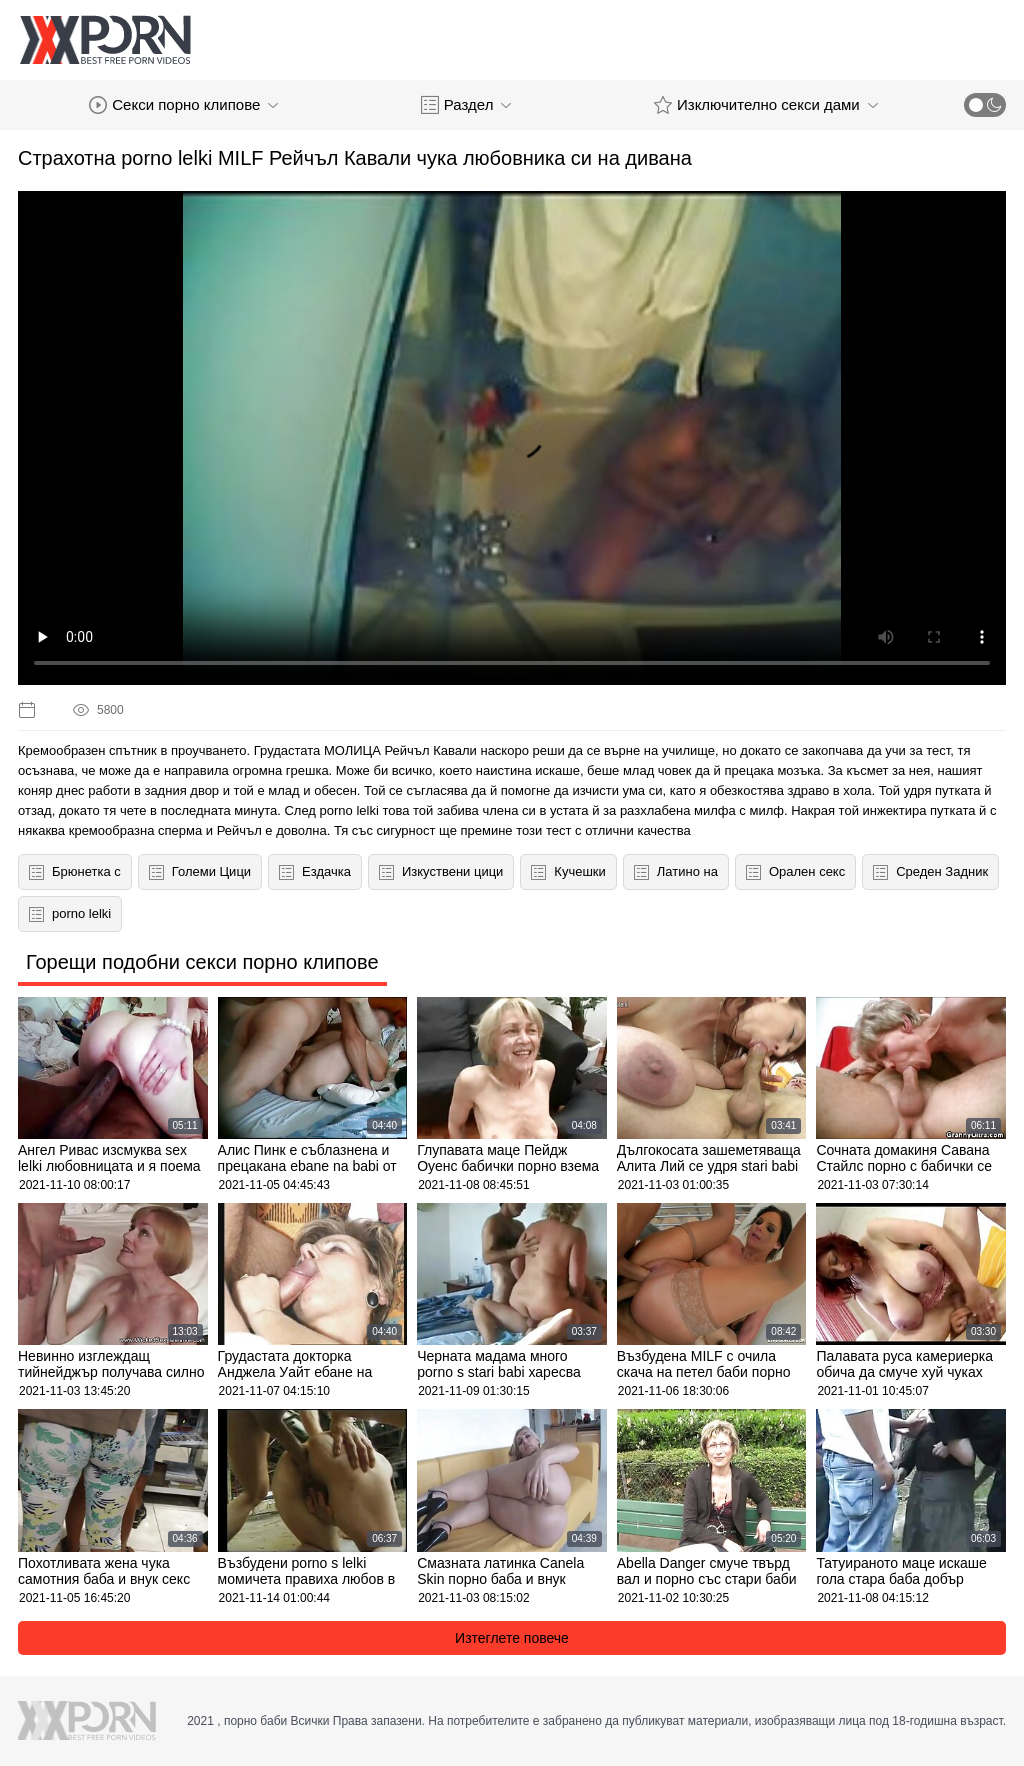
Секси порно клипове (183, 105)
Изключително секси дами (766, 105)
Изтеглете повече (512, 1638)
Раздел (466, 105)
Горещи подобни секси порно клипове (202, 962)
